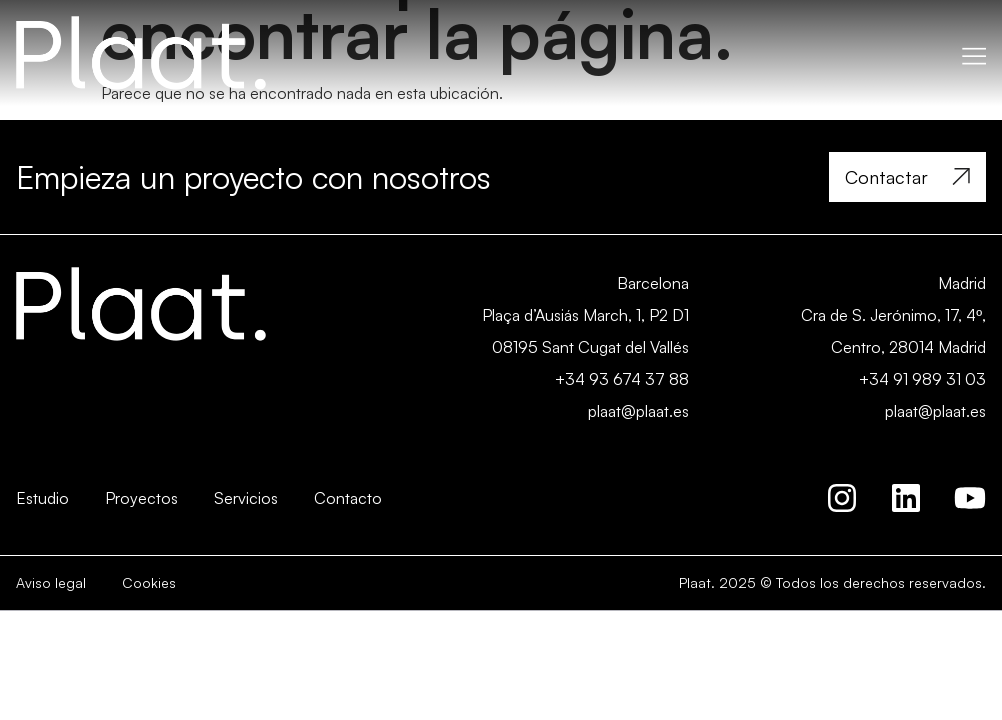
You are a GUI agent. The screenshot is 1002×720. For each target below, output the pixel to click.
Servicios (246, 498)
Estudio (42, 498)
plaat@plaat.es (638, 411)
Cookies (149, 582)
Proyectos (141, 498)
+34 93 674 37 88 (622, 379)
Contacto (348, 498)
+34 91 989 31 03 (922, 379)
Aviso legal (51, 582)
